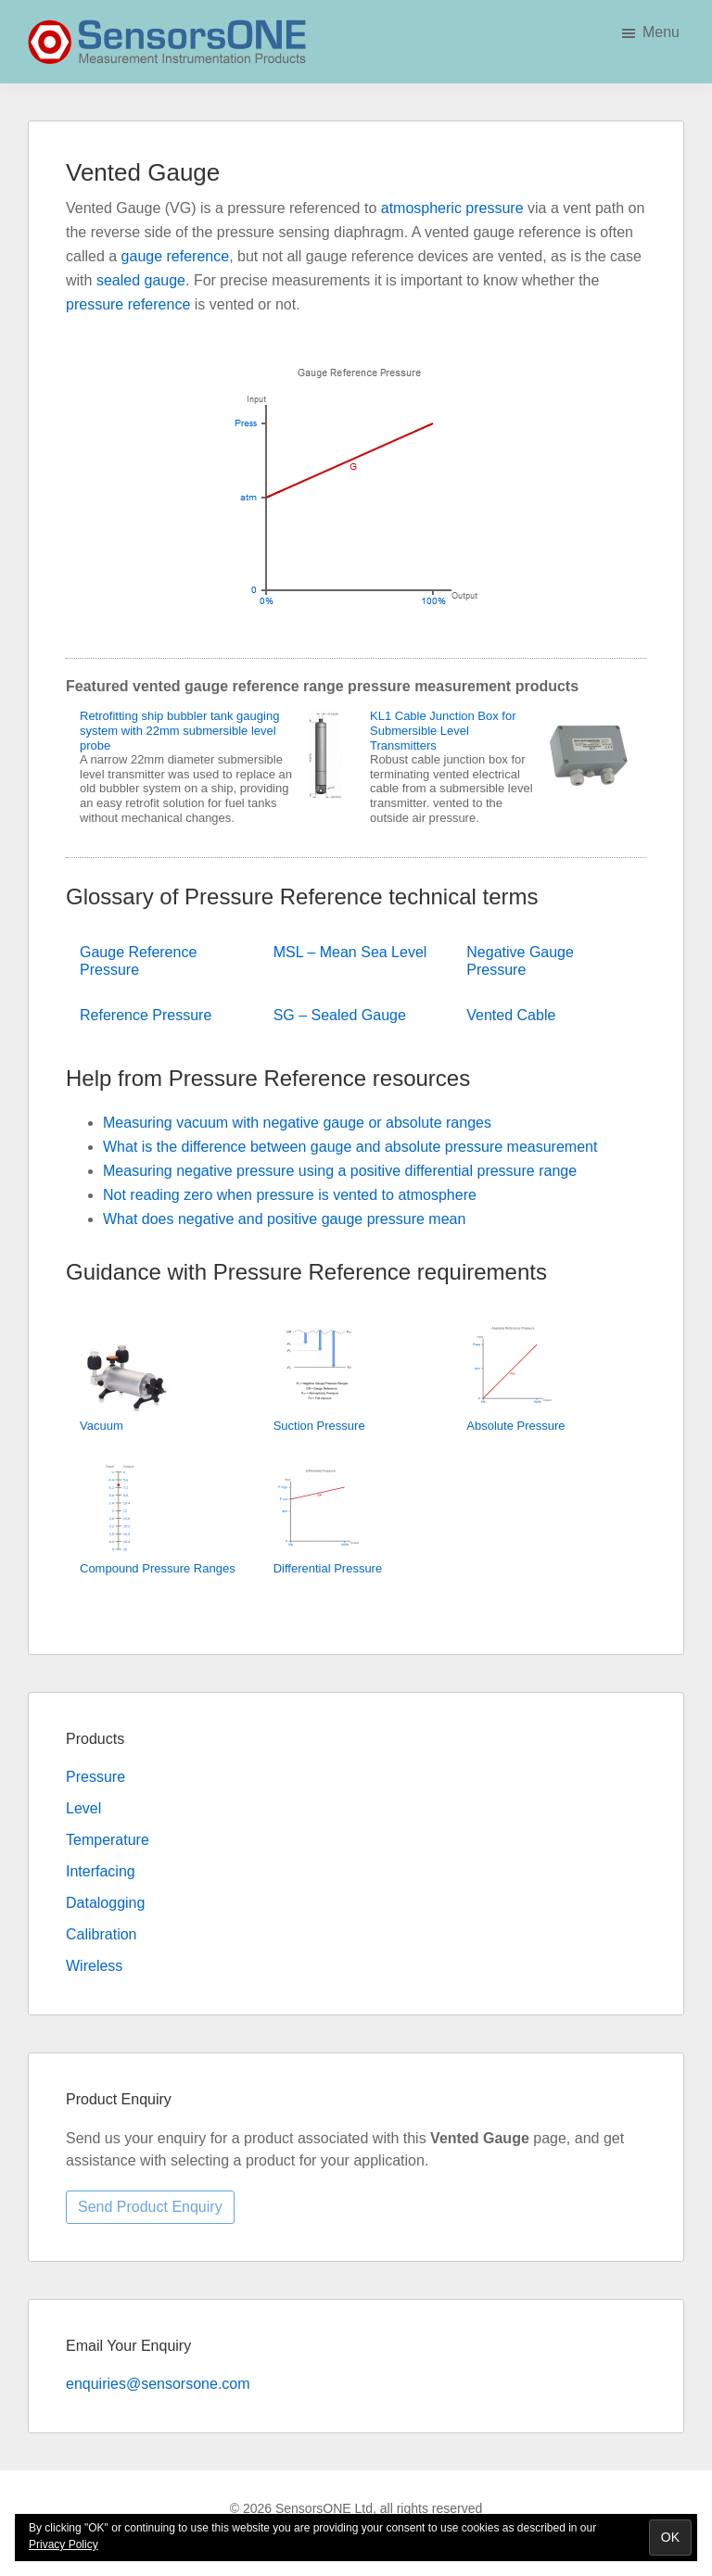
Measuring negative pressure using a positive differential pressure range (340, 1171)
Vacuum (101, 1426)
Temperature (107, 1840)
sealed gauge (140, 280)
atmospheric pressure (452, 208)
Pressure (95, 1777)
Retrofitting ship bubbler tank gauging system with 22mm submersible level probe (179, 730)
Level (83, 1808)
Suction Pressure (319, 1426)
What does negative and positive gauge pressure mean (284, 1219)
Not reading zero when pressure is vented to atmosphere (290, 1195)
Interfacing (100, 1871)
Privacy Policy (63, 2544)
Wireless (94, 1966)
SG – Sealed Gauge (339, 1015)
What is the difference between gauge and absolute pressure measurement (350, 1147)
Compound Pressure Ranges (157, 1568)
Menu (661, 32)
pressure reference (128, 304)
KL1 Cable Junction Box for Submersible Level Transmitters (443, 730)
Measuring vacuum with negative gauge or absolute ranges (297, 1122)
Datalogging (105, 1903)
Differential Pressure (328, 1568)
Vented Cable (510, 1015)
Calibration (101, 1934)
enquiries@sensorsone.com (158, 2384)
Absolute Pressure (515, 1426)
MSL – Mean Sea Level (350, 952)
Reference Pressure (145, 1015)
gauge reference (175, 256)
